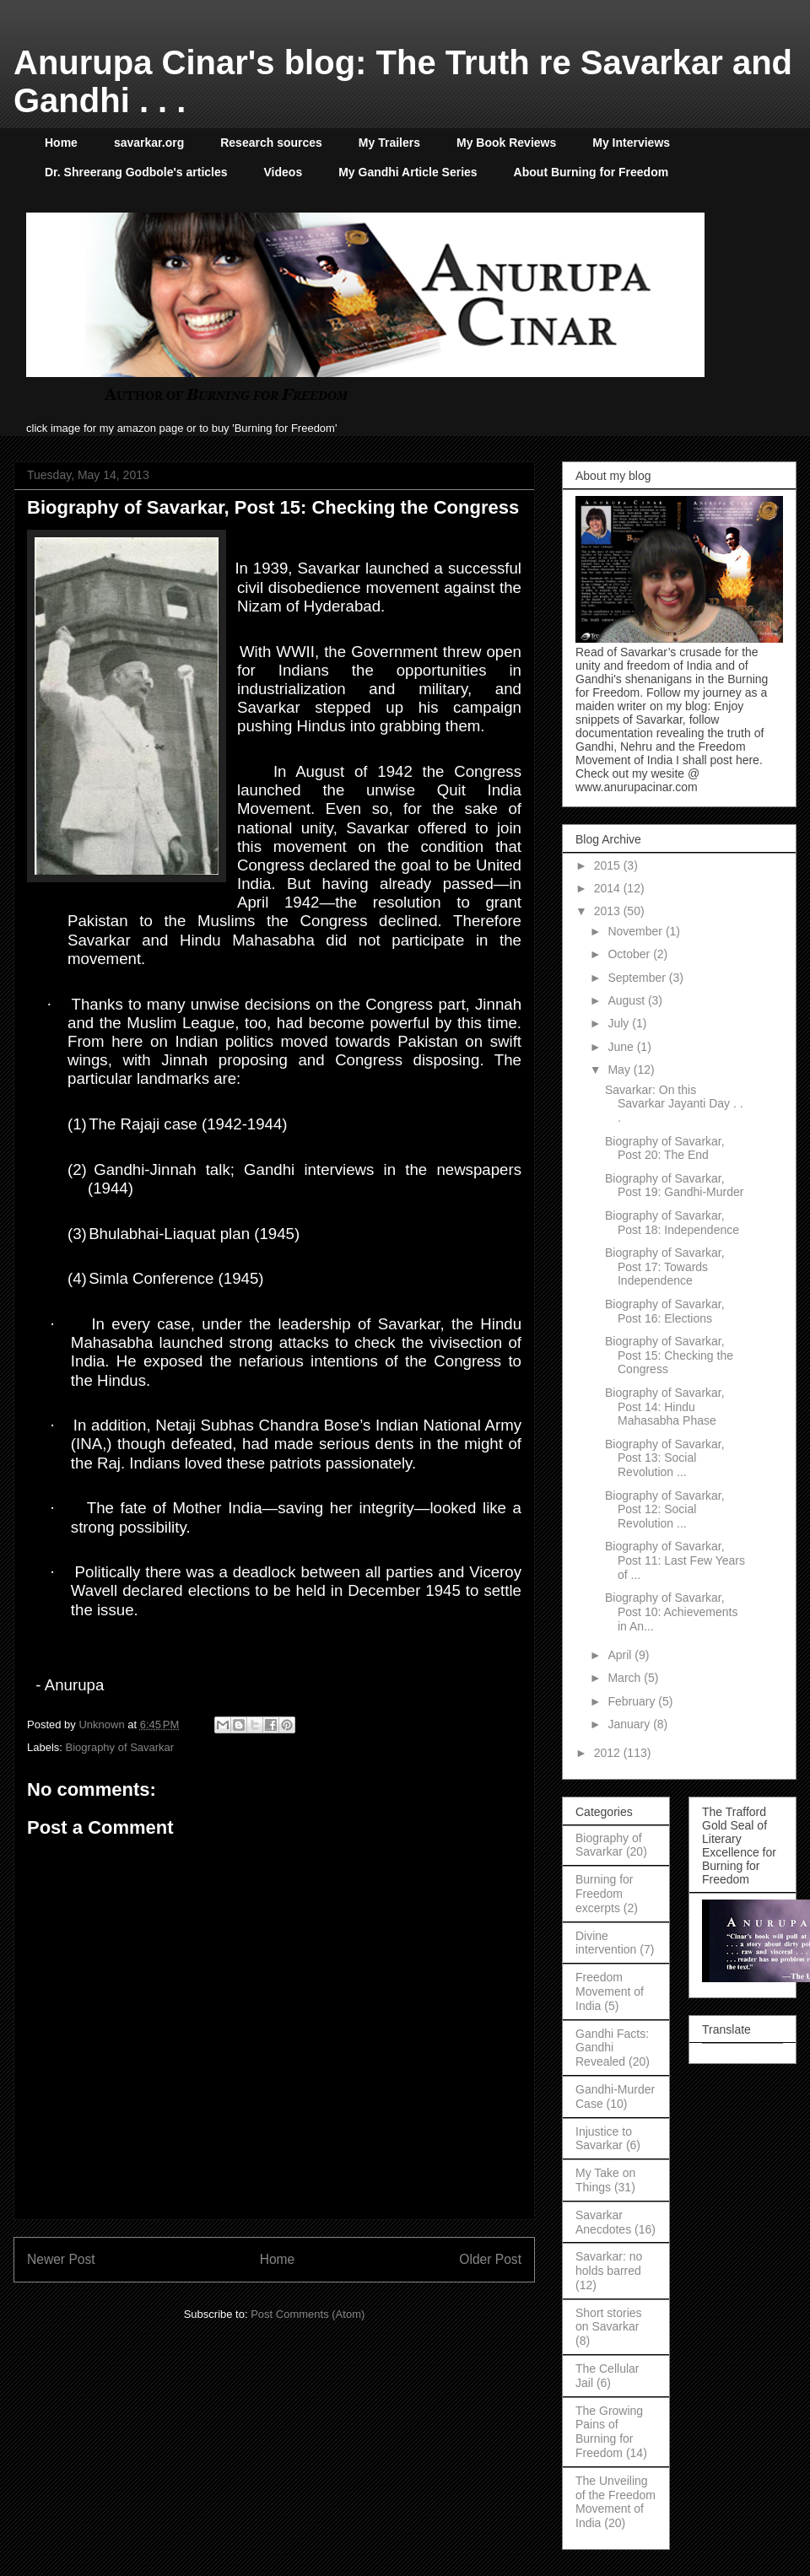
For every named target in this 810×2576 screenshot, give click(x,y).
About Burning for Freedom (591, 172)
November (636, 931)
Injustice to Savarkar (603, 2139)
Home (61, 142)
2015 (609, 865)
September (638, 977)
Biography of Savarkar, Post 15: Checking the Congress (669, 1355)
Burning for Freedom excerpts (604, 1894)
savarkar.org (149, 142)
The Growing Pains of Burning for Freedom (609, 2432)
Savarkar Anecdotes (603, 2222)
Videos (283, 172)
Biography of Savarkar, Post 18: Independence (672, 1223)
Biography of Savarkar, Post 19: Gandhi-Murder (674, 1185)
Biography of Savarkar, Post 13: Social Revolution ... (665, 1458)
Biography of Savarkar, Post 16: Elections (665, 1311)
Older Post (490, 2259)
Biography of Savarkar (120, 1747)
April (621, 1655)
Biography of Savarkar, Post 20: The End (665, 1148)
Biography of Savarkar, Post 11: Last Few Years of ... (675, 1560)
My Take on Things (605, 2180)
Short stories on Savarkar (608, 2320)
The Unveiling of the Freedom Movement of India (615, 2502)
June (622, 1047)
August (627, 1000)
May (620, 1069)
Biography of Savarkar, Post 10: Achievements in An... (671, 1612)
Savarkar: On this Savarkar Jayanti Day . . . (674, 1104)
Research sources (271, 142)
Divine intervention (605, 1943)
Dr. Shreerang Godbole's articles (136, 172)
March (626, 1677)
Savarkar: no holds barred (608, 2263)
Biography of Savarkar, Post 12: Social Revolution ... (665, 1510)
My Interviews (631, 142)
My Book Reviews (506, 142)
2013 (609, 911)
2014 (609, 888)
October (630, 954)
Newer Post (61, 2259)
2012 (609, 1753)
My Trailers (389, 142)
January (630, 1724)
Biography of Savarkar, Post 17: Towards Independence (665, 1267)
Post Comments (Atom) (307, 2314)
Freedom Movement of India (609, 1991)
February (633, 1701)
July (620, 1023)
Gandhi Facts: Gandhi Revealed (612, 2048)
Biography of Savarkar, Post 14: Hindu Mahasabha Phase (665, 1407)
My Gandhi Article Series (407, 172)
